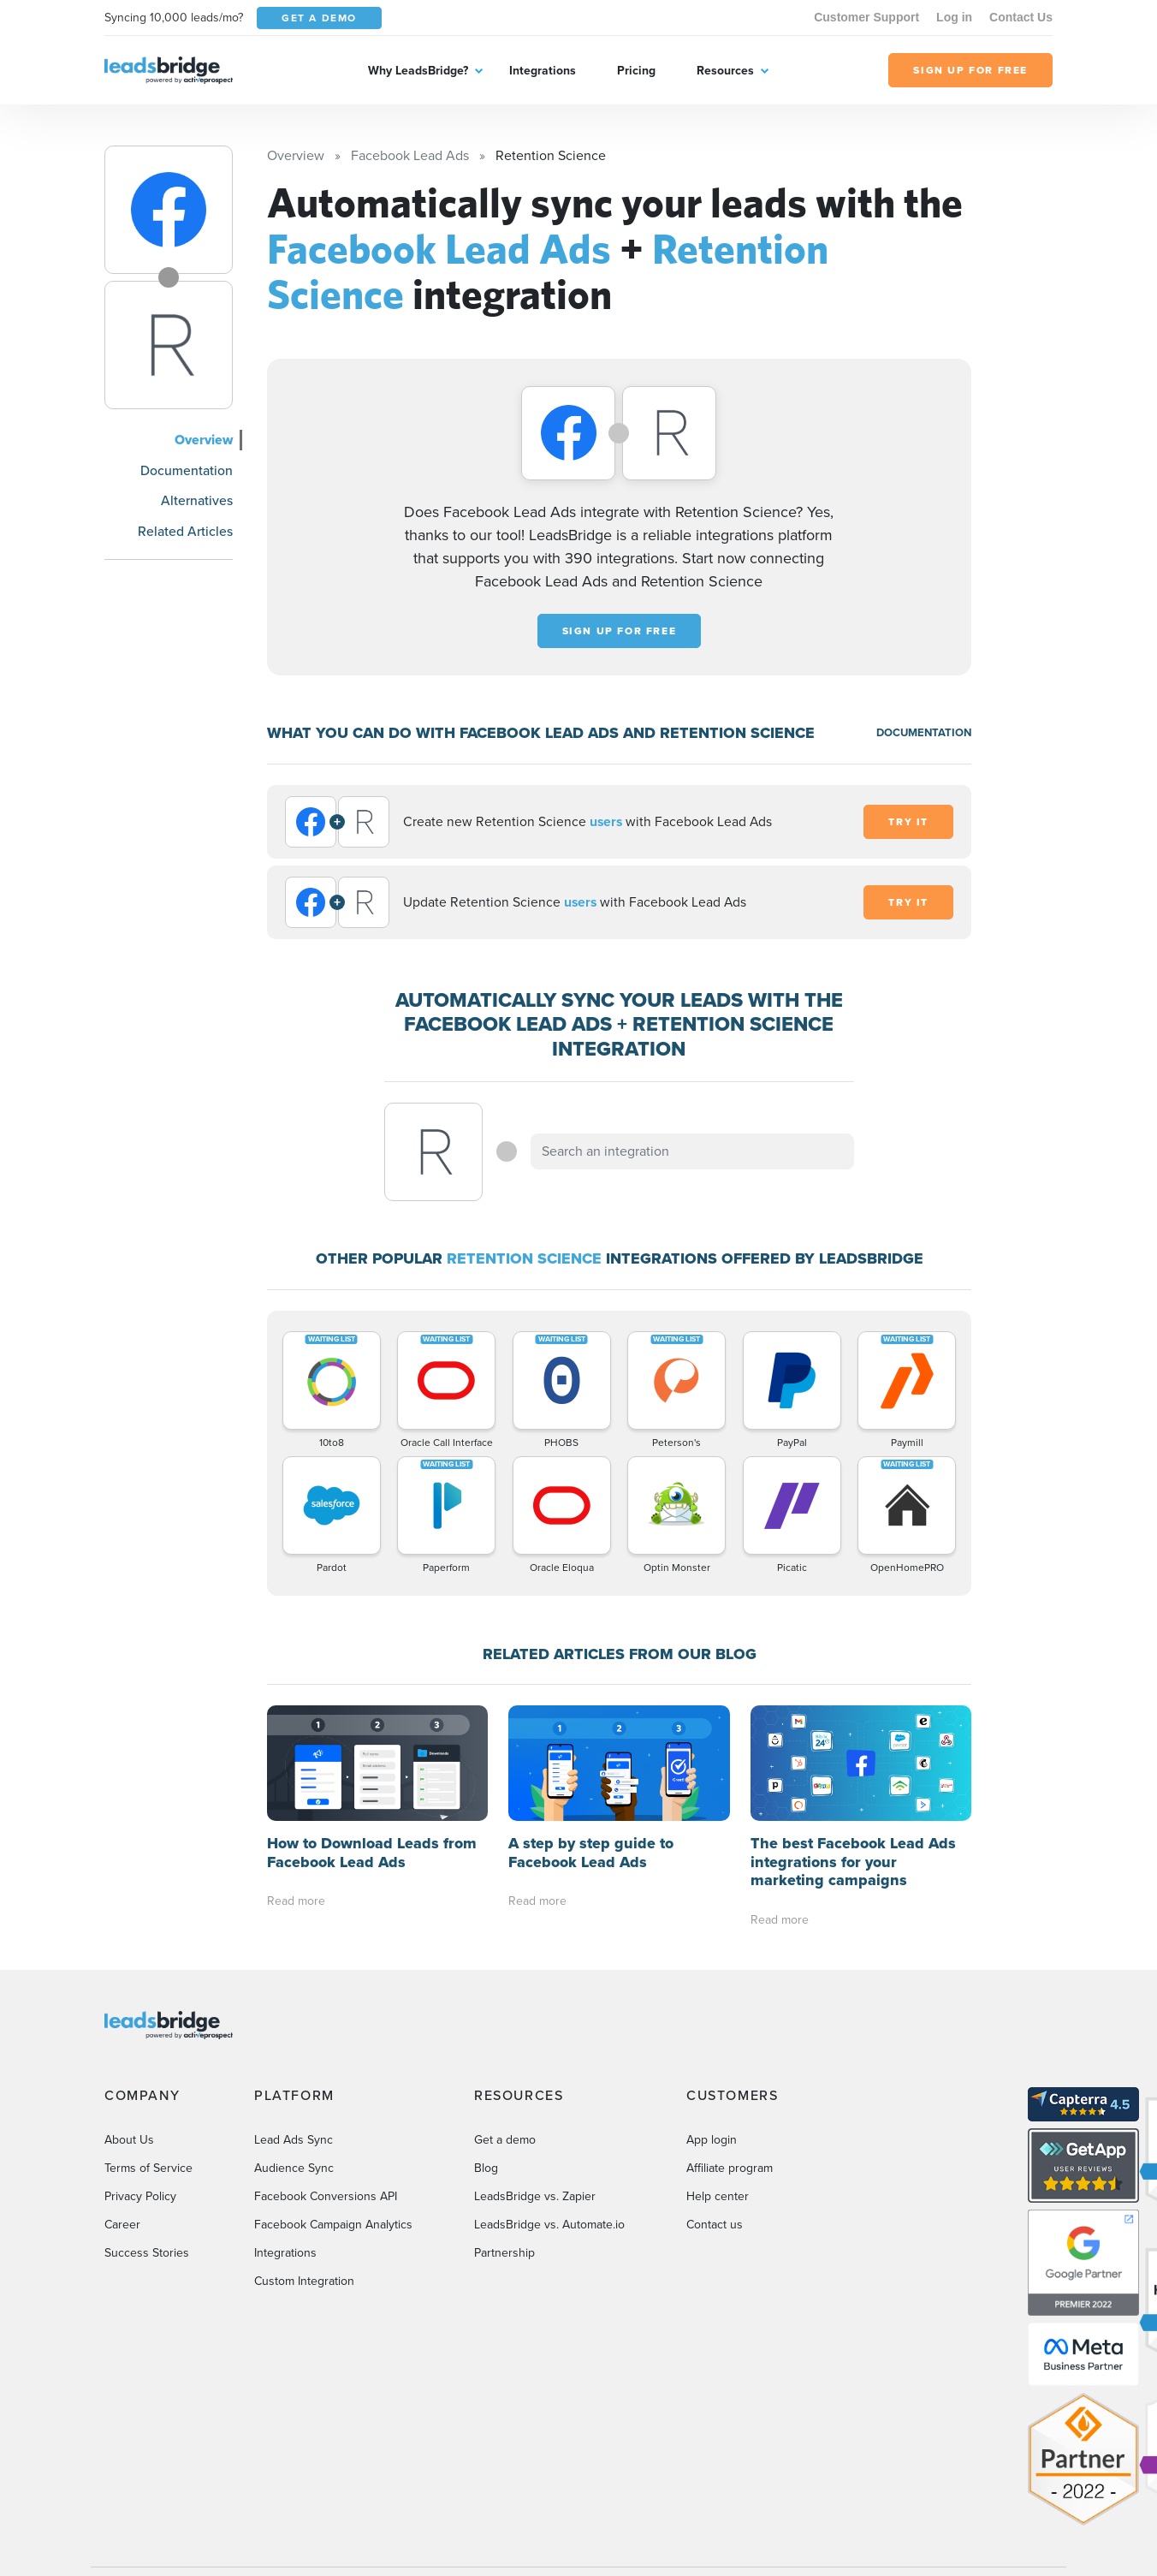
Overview (204, 439)
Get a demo (505, 2140)
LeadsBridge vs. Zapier (535, 2196)
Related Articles (185, 531)
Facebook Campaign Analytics (333, 2225)
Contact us (714, 2225)
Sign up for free (619, 631)
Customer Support (866, 17)
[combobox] (692, 1151)
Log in (954, 17)
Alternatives (197, 500)
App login (711, 2140)
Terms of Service (148, 2168)
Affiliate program (729, 2168)
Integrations (542, 71)
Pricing (636, 71)
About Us (129, 2140)
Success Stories (146, 2253)
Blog (486, 2168)
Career (122, 2225)
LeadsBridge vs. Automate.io (549, 2225)
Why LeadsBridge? (418, 71)
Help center (717, 2196)
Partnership (504, 2253)
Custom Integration (304, 2281)
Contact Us (1021, 17)
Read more (296, 1901)
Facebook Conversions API (325, 2196)
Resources (725, 71)
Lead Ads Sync (293, 2140)
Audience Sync (294, 2168)
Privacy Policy (140, 2196)
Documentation (186, 470)
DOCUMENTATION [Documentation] (923, 732)
